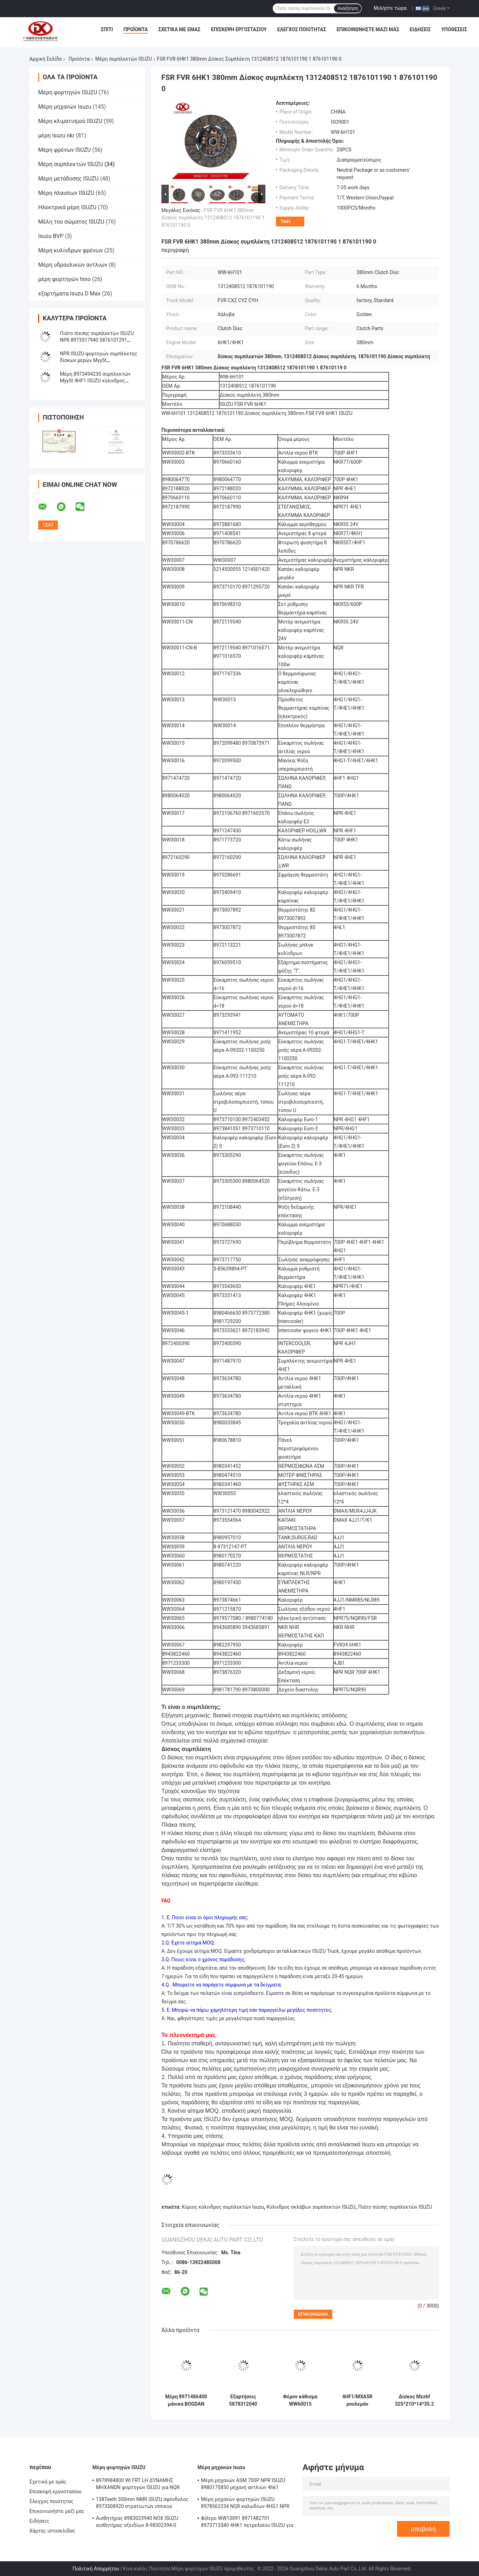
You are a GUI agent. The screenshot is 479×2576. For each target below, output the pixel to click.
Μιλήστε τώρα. (391, 8)
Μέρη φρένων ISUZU (64, 149)
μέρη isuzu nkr (56, 135)
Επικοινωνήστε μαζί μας (367, 29)
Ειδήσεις (420, 29)
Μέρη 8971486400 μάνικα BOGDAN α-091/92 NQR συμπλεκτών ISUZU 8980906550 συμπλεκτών (186, 2400)
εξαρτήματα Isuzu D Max (69, 293)
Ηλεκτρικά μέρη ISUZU (67, 207)
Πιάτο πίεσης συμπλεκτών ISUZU (395, 2207)
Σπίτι (107, 29)
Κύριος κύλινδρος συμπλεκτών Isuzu (223, 2207)
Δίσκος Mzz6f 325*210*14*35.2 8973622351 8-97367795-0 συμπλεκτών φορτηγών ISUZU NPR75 (414, 2400)
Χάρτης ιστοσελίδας (52, 2531)
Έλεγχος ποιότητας (301, 29)
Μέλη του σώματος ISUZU (71, 221)
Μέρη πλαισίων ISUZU (66, 193)
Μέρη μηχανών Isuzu (64, 106)
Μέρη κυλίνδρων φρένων (70, 250)
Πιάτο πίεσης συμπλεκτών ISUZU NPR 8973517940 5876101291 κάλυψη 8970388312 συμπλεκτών (97, 339)
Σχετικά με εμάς (179, 29)
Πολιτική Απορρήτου (95, 2568)
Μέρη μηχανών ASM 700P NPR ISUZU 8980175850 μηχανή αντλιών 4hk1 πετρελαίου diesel (243, 2485)
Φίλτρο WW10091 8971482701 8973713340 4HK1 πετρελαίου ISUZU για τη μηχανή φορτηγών (247, 2522)
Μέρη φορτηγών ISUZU (67, 92)
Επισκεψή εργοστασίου (239, 29)
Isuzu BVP (50, 236)
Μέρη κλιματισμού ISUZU (70, 121)
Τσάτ (285, 221)
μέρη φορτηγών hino (64, 279)
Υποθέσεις (454, 29)
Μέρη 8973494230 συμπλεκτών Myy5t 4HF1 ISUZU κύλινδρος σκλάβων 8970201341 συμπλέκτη (97, 380)
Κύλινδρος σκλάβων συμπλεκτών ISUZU (310, 2207)
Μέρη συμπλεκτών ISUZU (123, 59)
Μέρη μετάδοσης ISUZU (68, 178)
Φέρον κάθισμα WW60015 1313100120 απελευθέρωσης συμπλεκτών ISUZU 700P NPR (300, 2400)
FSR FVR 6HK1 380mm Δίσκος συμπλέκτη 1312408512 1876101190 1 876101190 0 (213, 217)
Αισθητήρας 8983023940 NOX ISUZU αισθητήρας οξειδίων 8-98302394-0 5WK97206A (137, 2522)
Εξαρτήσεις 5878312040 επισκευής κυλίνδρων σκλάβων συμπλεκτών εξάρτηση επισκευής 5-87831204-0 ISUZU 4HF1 (243, 2400)
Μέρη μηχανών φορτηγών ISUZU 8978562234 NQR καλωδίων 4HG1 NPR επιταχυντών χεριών (245, 2503)
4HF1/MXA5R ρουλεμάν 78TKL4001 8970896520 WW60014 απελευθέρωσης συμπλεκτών (357, 2400)
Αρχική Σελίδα (45, 59)
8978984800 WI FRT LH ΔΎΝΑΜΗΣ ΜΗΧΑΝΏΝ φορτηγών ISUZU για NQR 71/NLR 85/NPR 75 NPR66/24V (138, 2485)
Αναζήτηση (348, 8)
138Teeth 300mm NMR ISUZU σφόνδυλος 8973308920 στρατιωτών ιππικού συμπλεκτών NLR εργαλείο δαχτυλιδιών (142, 2503)
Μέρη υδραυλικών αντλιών (72, 264)
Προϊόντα (135, 29)
